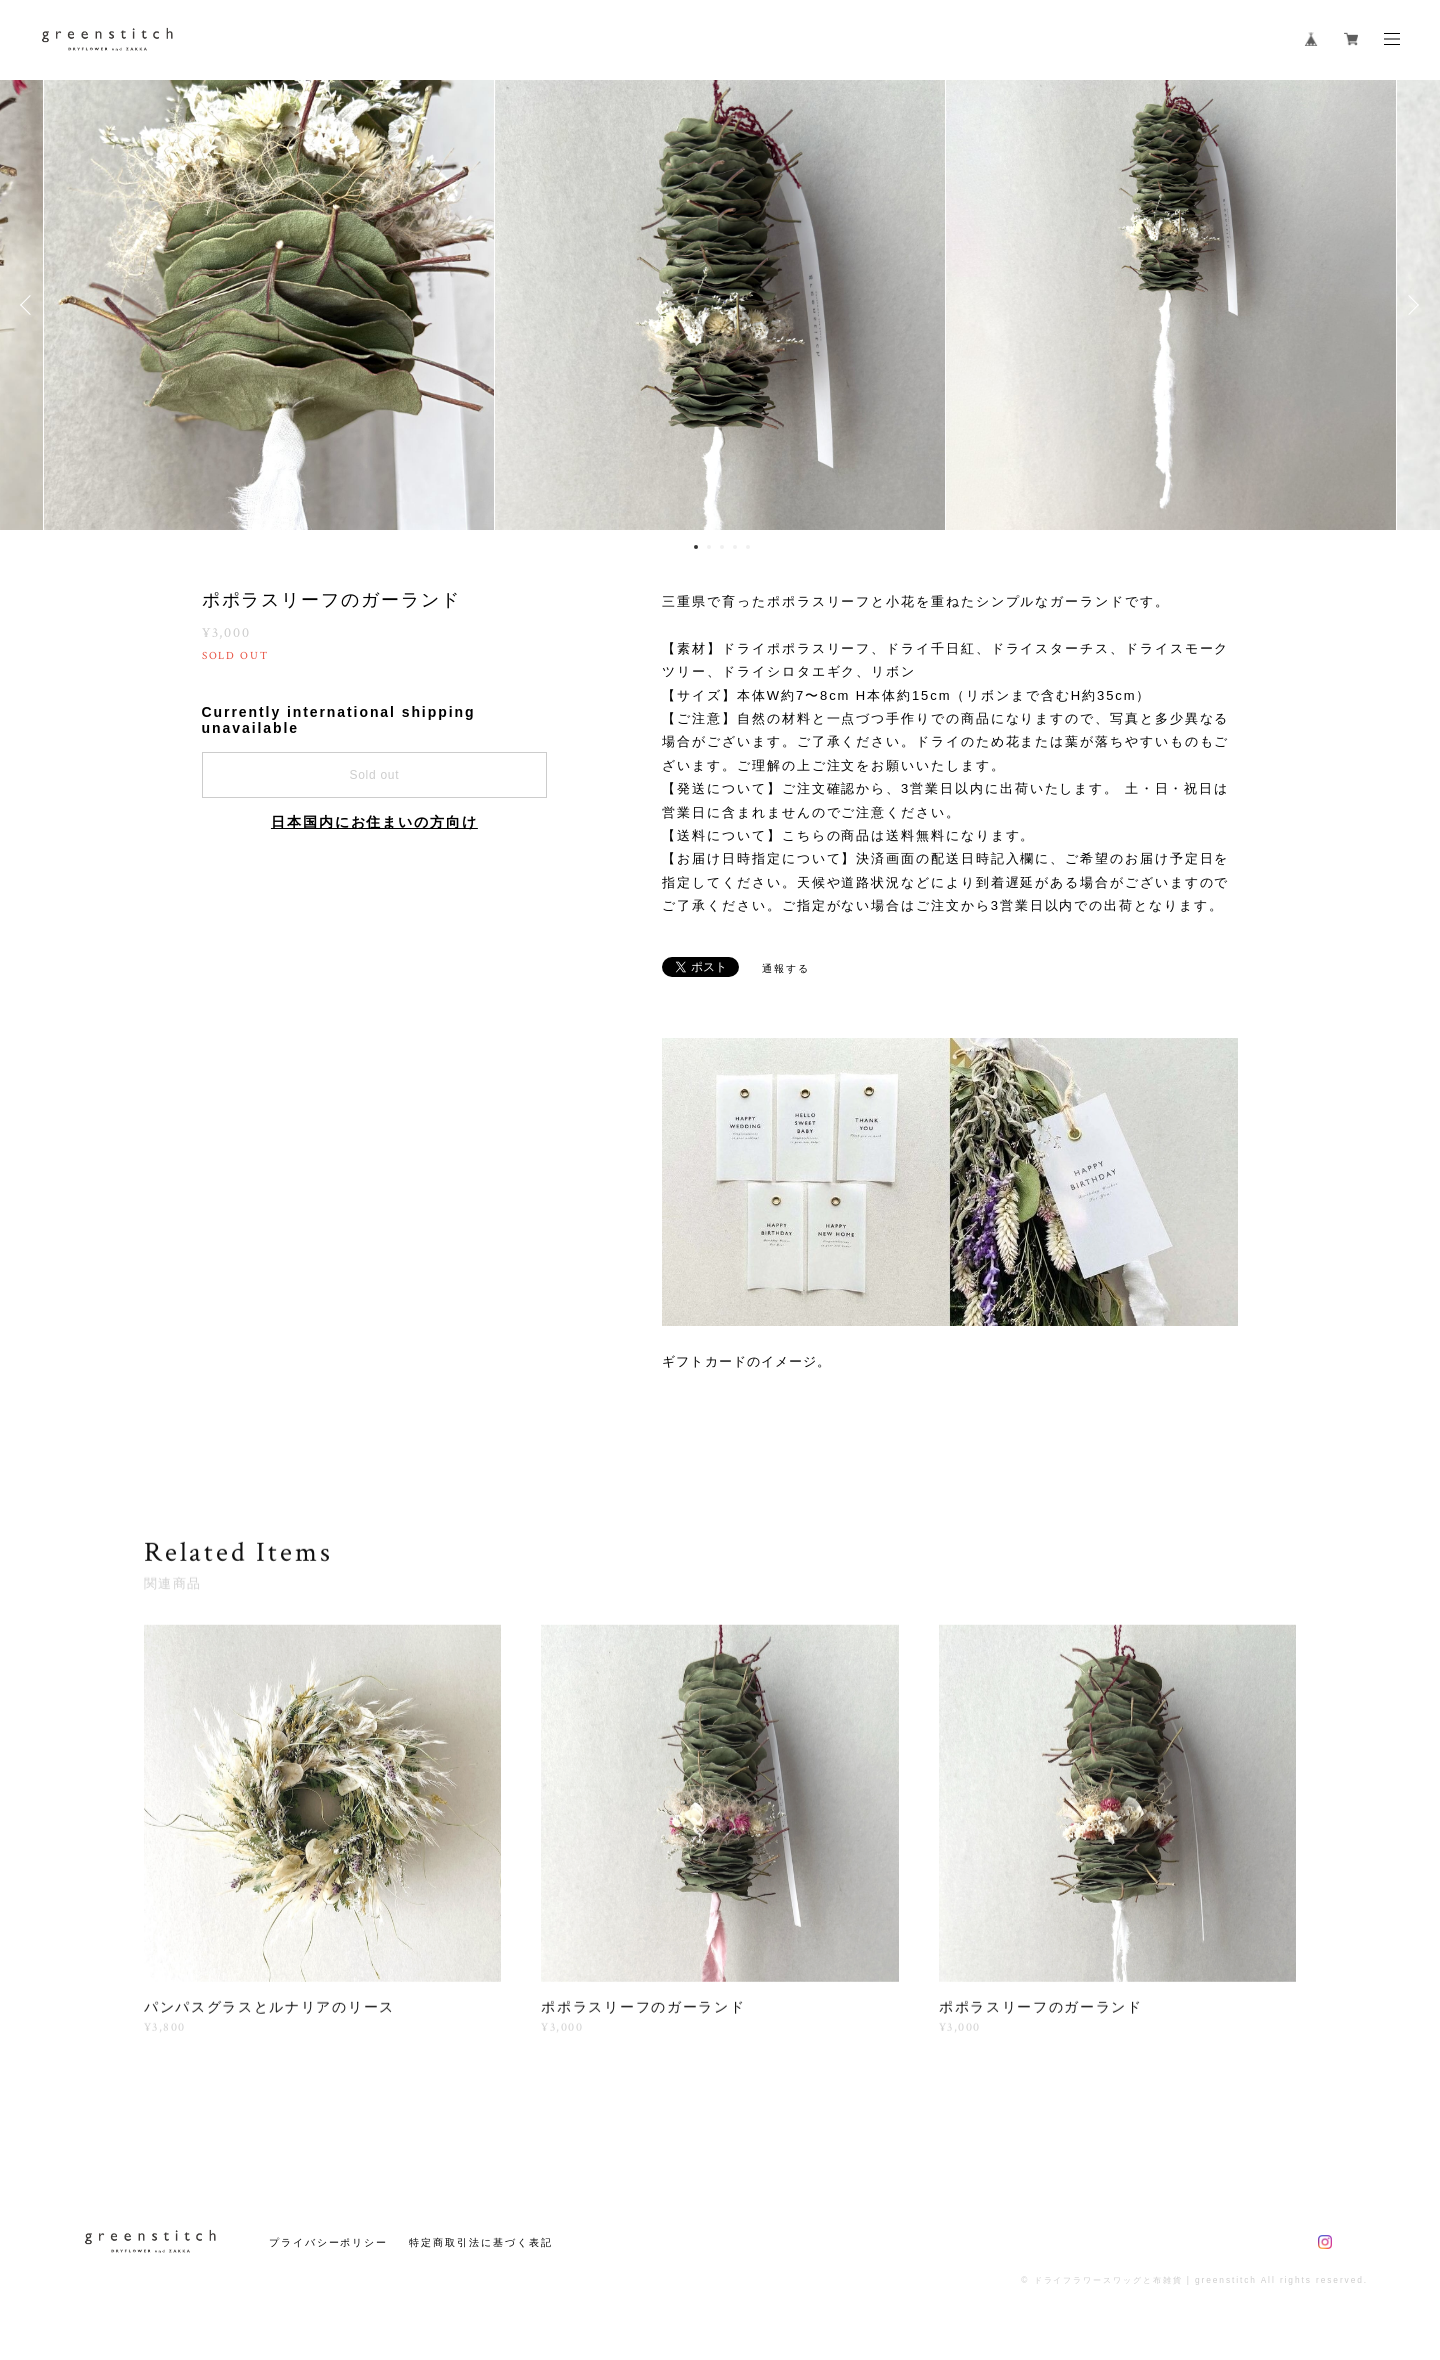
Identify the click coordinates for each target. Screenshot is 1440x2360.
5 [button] (748, 547)
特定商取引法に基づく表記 (480, 2242)
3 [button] (722, 547)
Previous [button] (30, 305)
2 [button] (709, 547)
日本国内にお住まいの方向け (374, 822)
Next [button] (1410, 305)
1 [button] (696, 547)
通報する (786, 968)
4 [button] (735, 547)
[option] (720, 305)
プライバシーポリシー (328, 2242)
